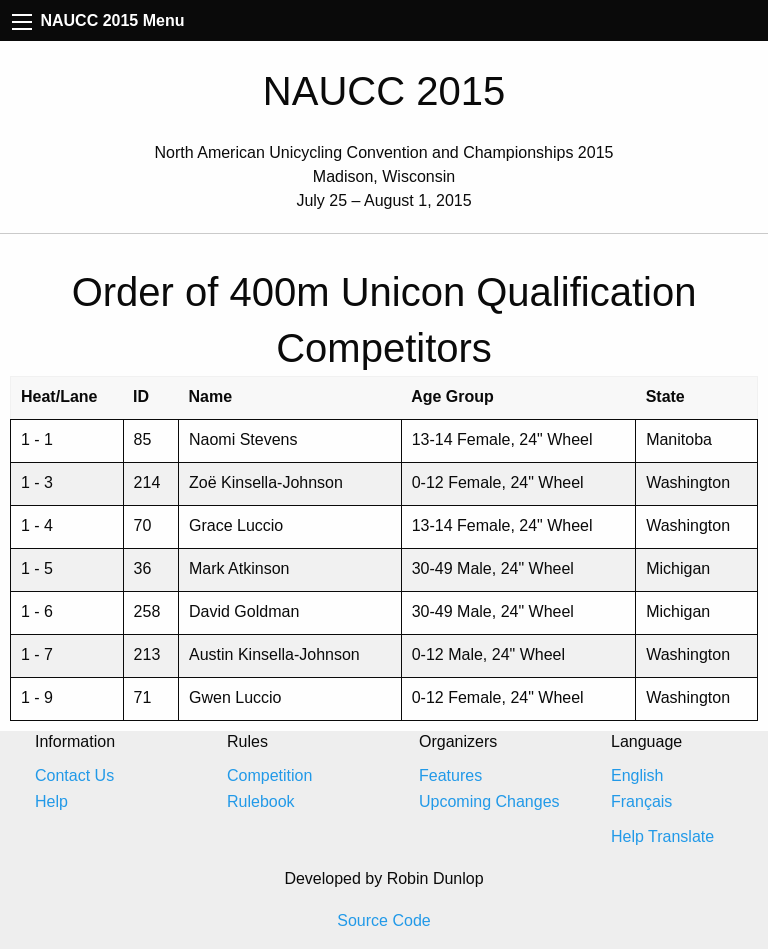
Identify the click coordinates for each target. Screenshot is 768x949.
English (637, 775)
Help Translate (662, 836)
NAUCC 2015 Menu (98, 20)
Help (51, 801)
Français (641, 801)
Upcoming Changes (489, 801)
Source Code (383, 920)
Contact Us (74, 775)
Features (450, 775)
